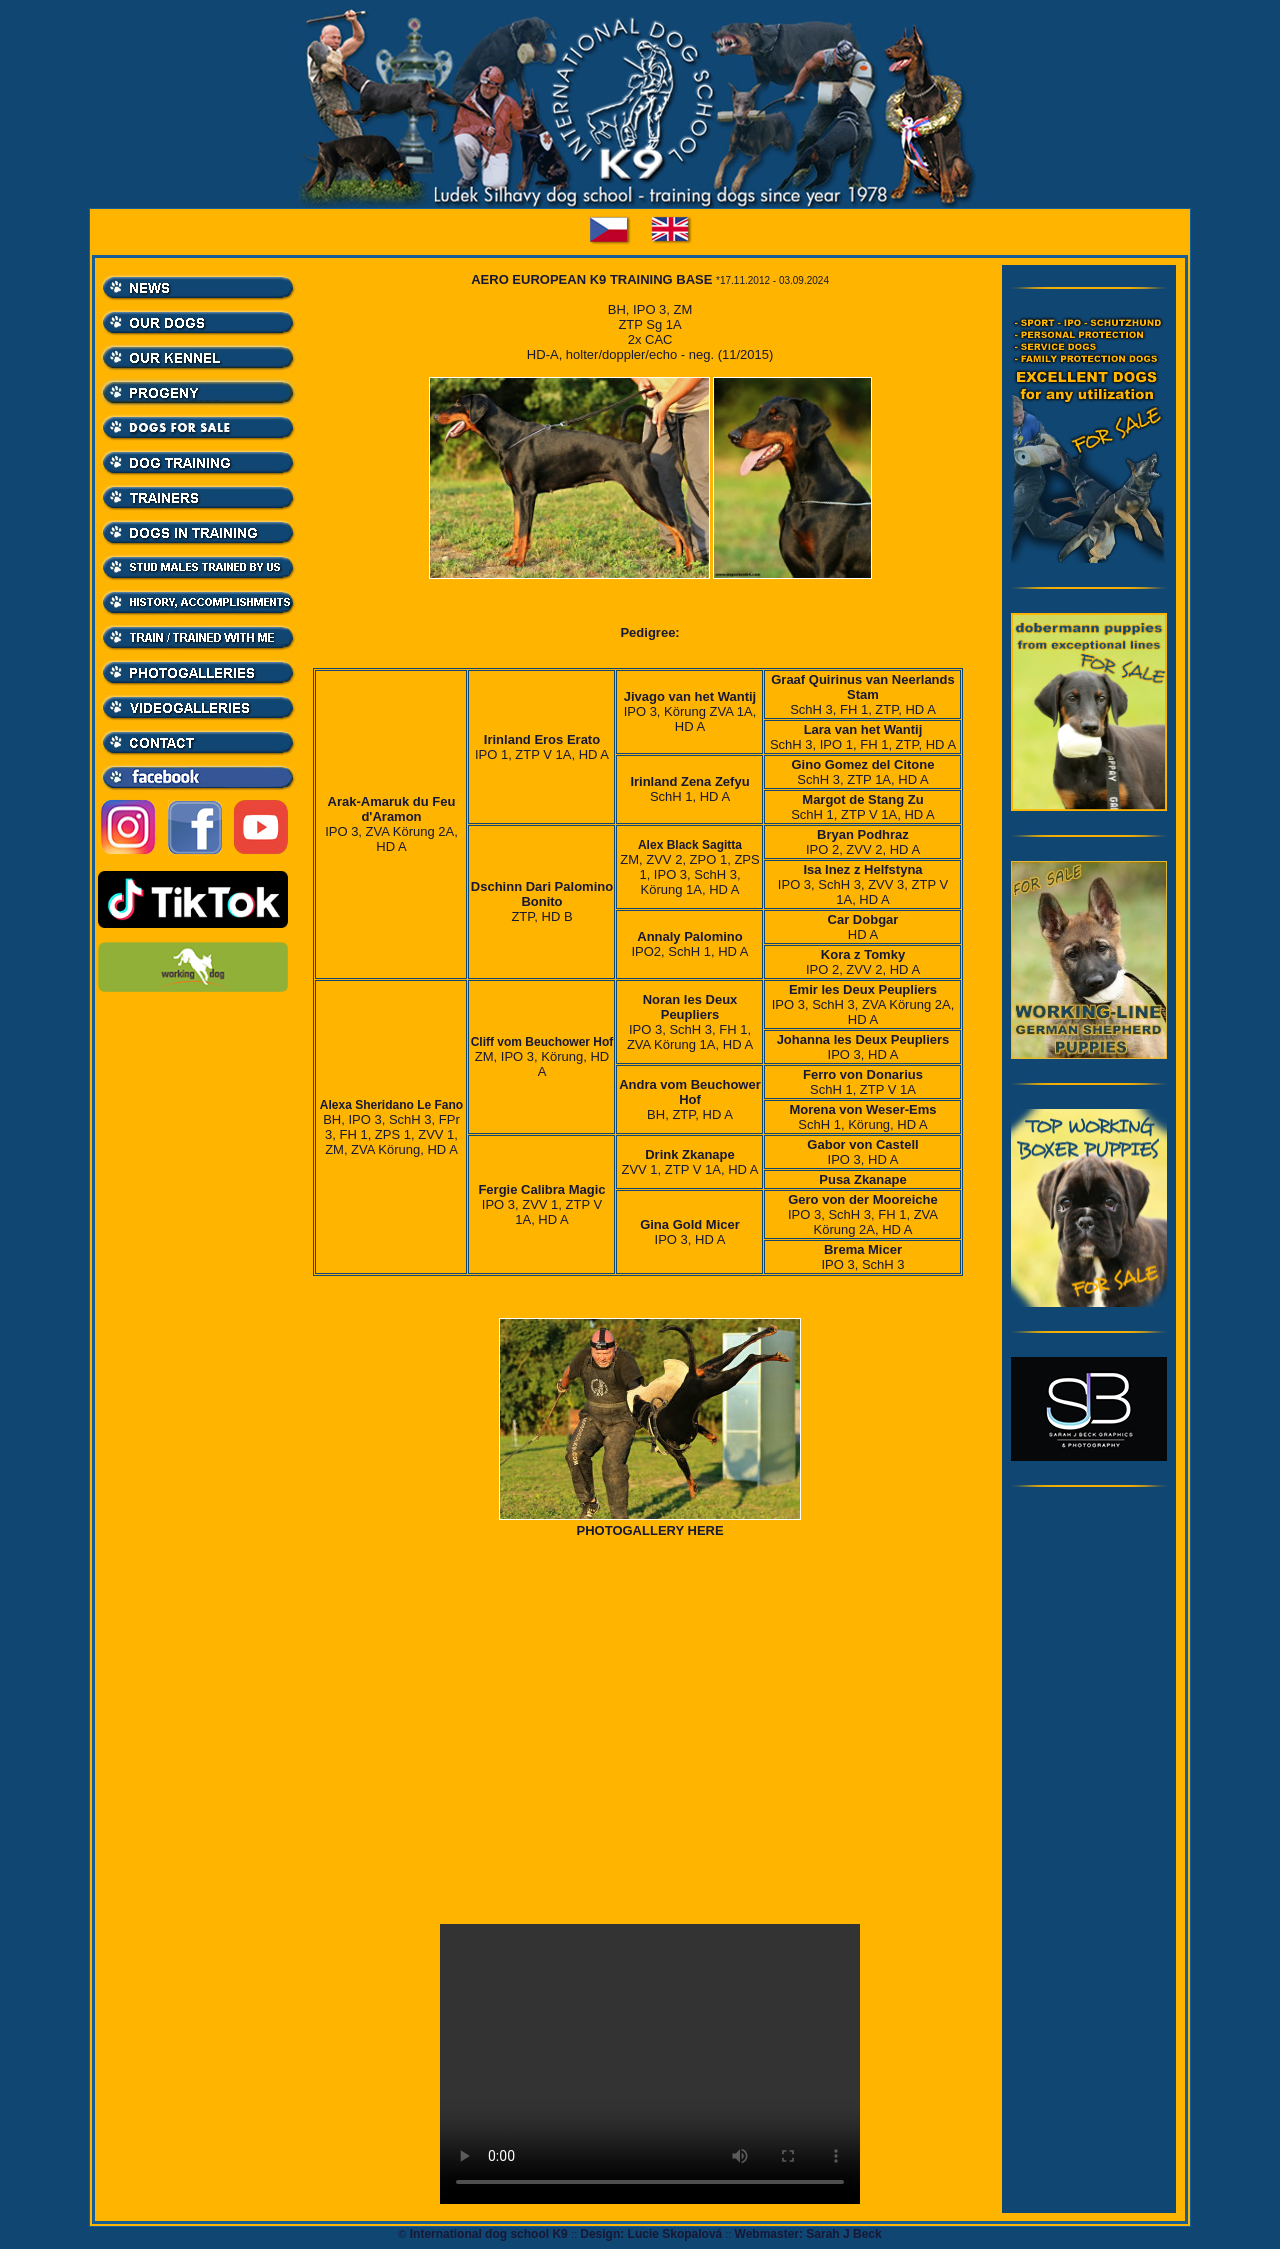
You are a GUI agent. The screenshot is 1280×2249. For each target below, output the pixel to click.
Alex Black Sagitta (690, 845)
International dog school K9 (488, 2234)
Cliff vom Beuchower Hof (542, 1042)
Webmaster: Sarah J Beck (808, 2234)
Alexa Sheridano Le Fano (391, 1105)
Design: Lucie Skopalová (651, 2234)
